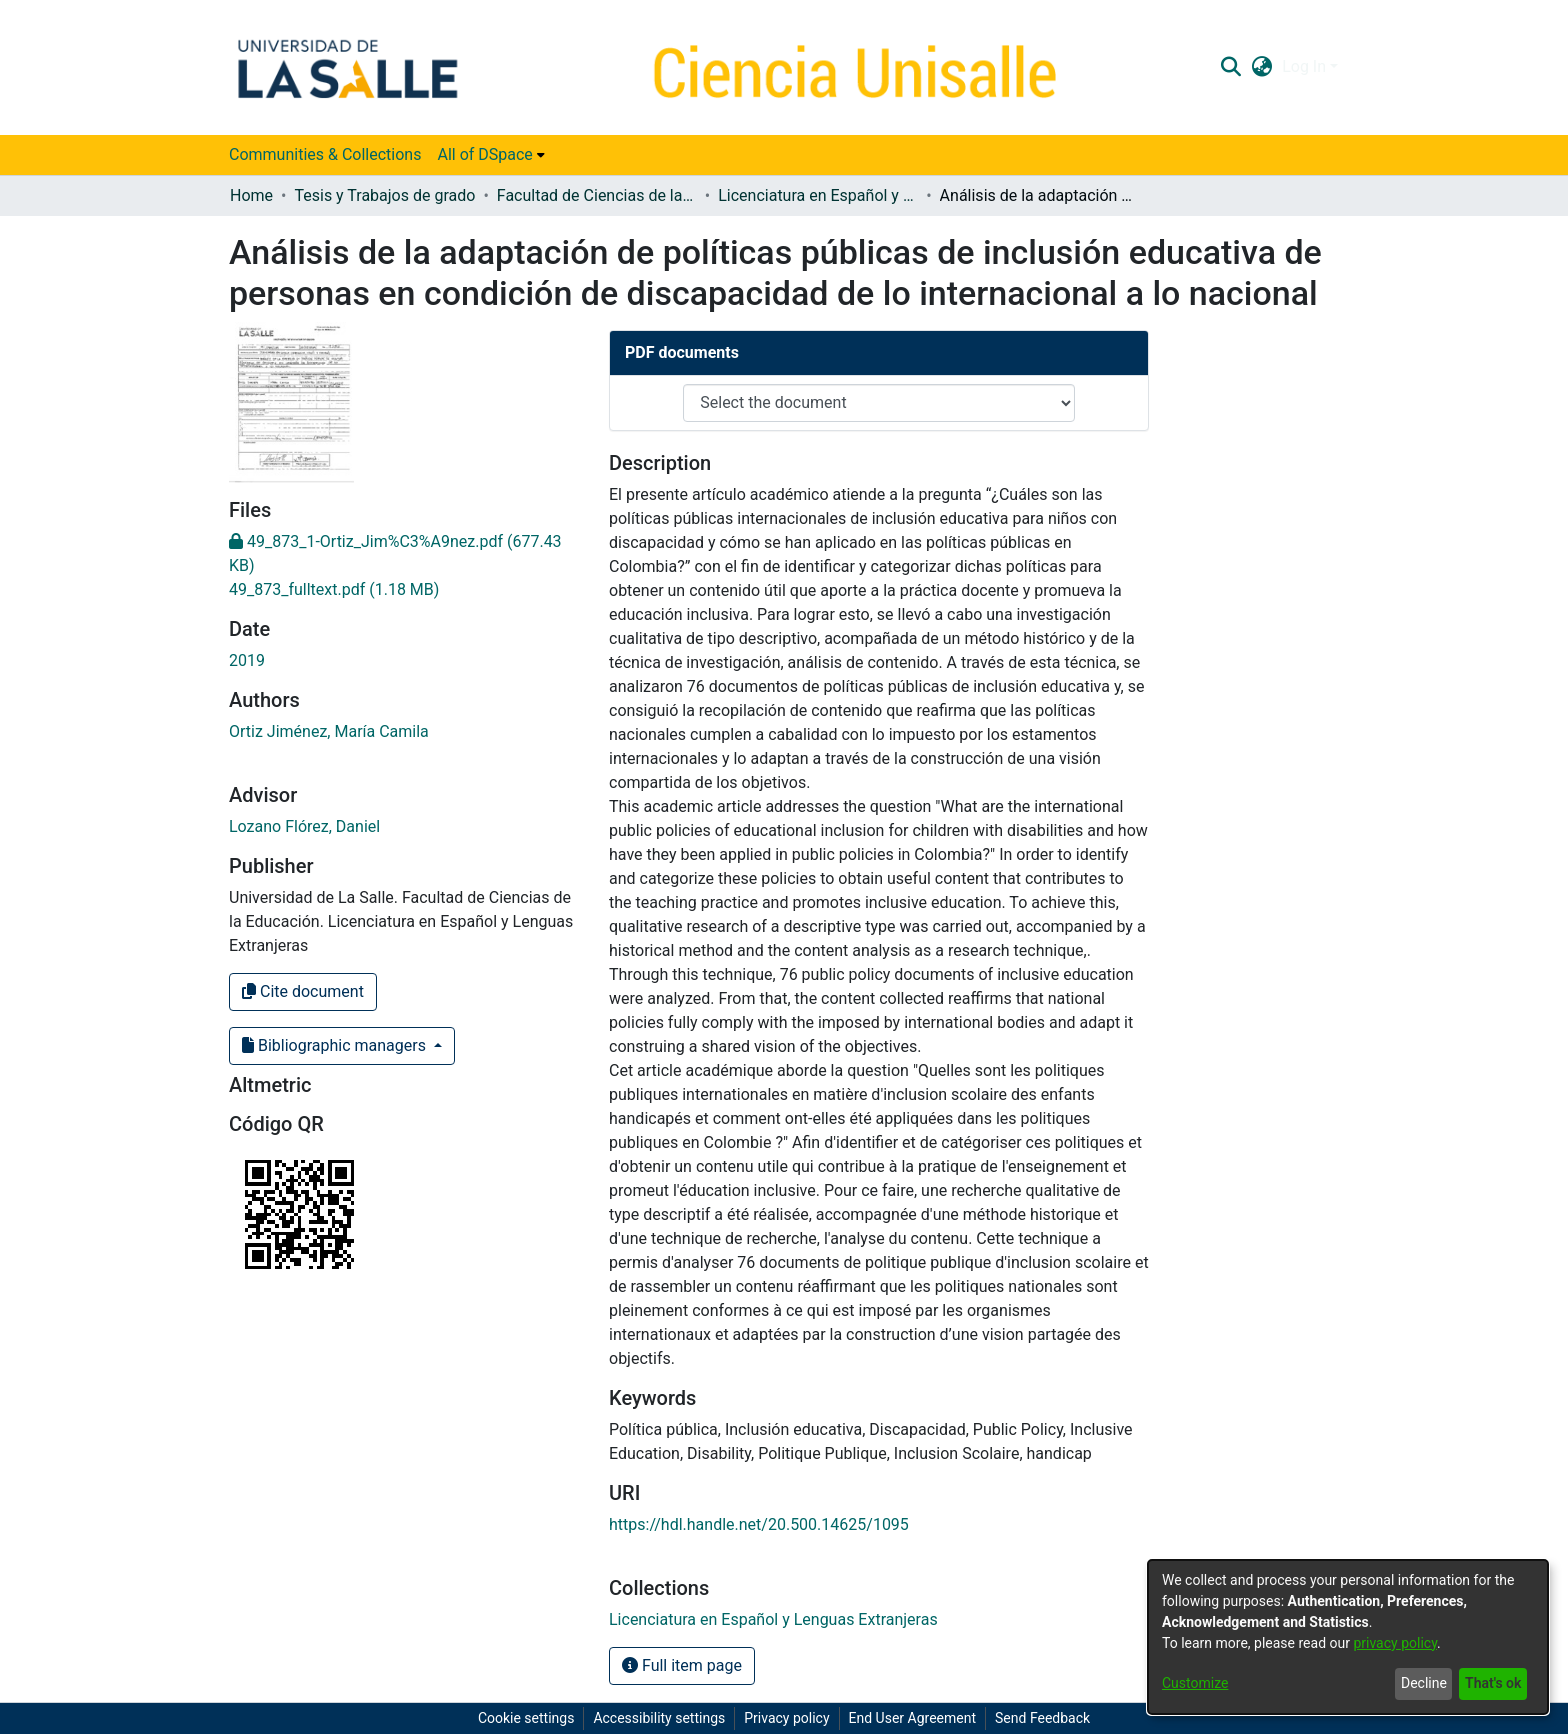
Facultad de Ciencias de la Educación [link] (597, 195)
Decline (1424, 1683)
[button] (1230, 67)
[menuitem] (490, 155)
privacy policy (1395, 1643)
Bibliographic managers (336, 1045)
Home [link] (251, 195)
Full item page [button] (682, 1665)
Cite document (303, 991)
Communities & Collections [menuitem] (325, 154)
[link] (334, 589)
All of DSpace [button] (484, 154)
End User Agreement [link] (912, 1718)
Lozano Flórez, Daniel (304, 826)
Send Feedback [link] (1042, 1718)
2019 (247, 660)
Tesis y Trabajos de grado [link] (384, 195)
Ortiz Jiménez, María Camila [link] (329, 731)
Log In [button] (1306, 66)
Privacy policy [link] (786, 1718)
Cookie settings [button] (526, 1718)
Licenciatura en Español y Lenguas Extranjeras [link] (818, 195)
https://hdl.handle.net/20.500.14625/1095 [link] (759, 1524)
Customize (1195, 1683)
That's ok (1493, 1683)
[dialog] (1348, 1637)
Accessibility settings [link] (659, 1718)
